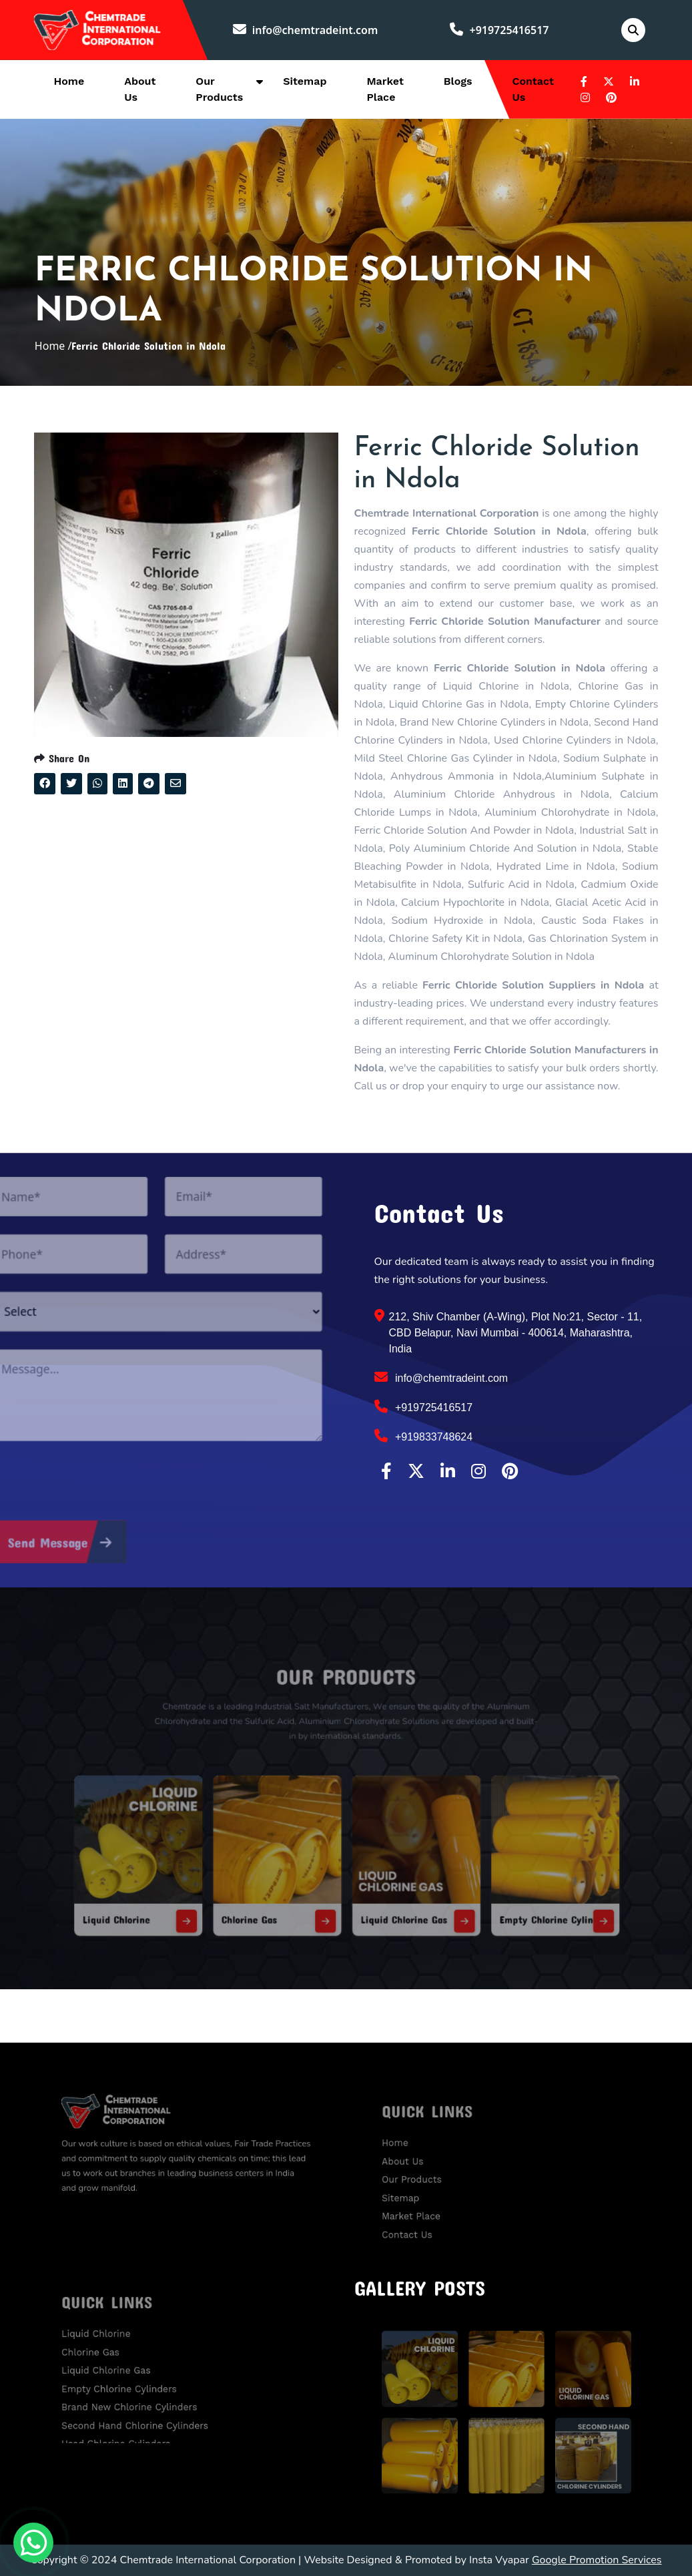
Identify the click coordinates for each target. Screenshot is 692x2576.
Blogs (458, 81)
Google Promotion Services (597, 2560)
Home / (53, 345)
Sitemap (304, 81)
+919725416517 (499, 30)
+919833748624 (423, 1436)
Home (69, 81)
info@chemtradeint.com (305, 30)
